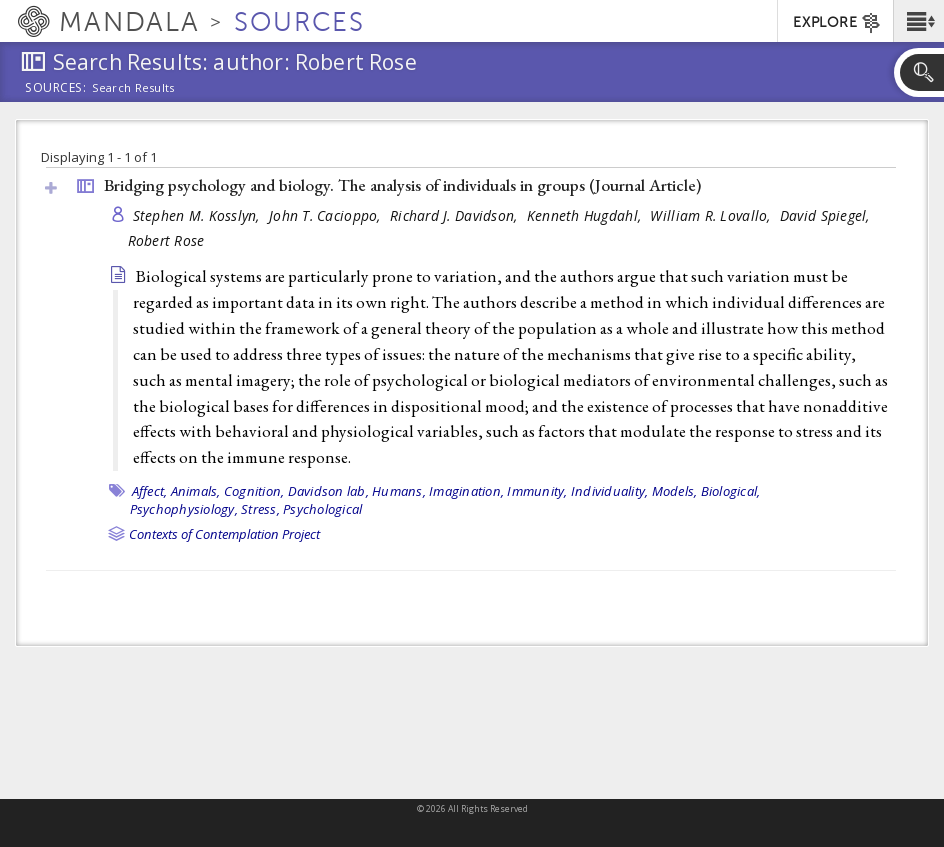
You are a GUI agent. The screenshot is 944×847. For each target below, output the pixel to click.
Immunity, (537, 491)
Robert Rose (166, 240)
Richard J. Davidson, (456, 215)
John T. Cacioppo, (327, 215)
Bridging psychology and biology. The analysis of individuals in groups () (402, 185)
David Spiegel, (827, 215)
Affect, (150, 491)
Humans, (399, 491)
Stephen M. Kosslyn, (199, 215)
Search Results (133, 88)
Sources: (56, 89)
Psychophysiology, (184, 509)
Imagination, (466, 491)
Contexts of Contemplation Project (224, 534)
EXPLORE (837, 23)
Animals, (196, 491)
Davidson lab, (328, 491)
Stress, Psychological (301, 509)
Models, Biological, (706, 491)
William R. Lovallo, (712, 215)
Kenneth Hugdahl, (586, 215)
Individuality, (610, 491)
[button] (918, 21)
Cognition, (254, 491)
